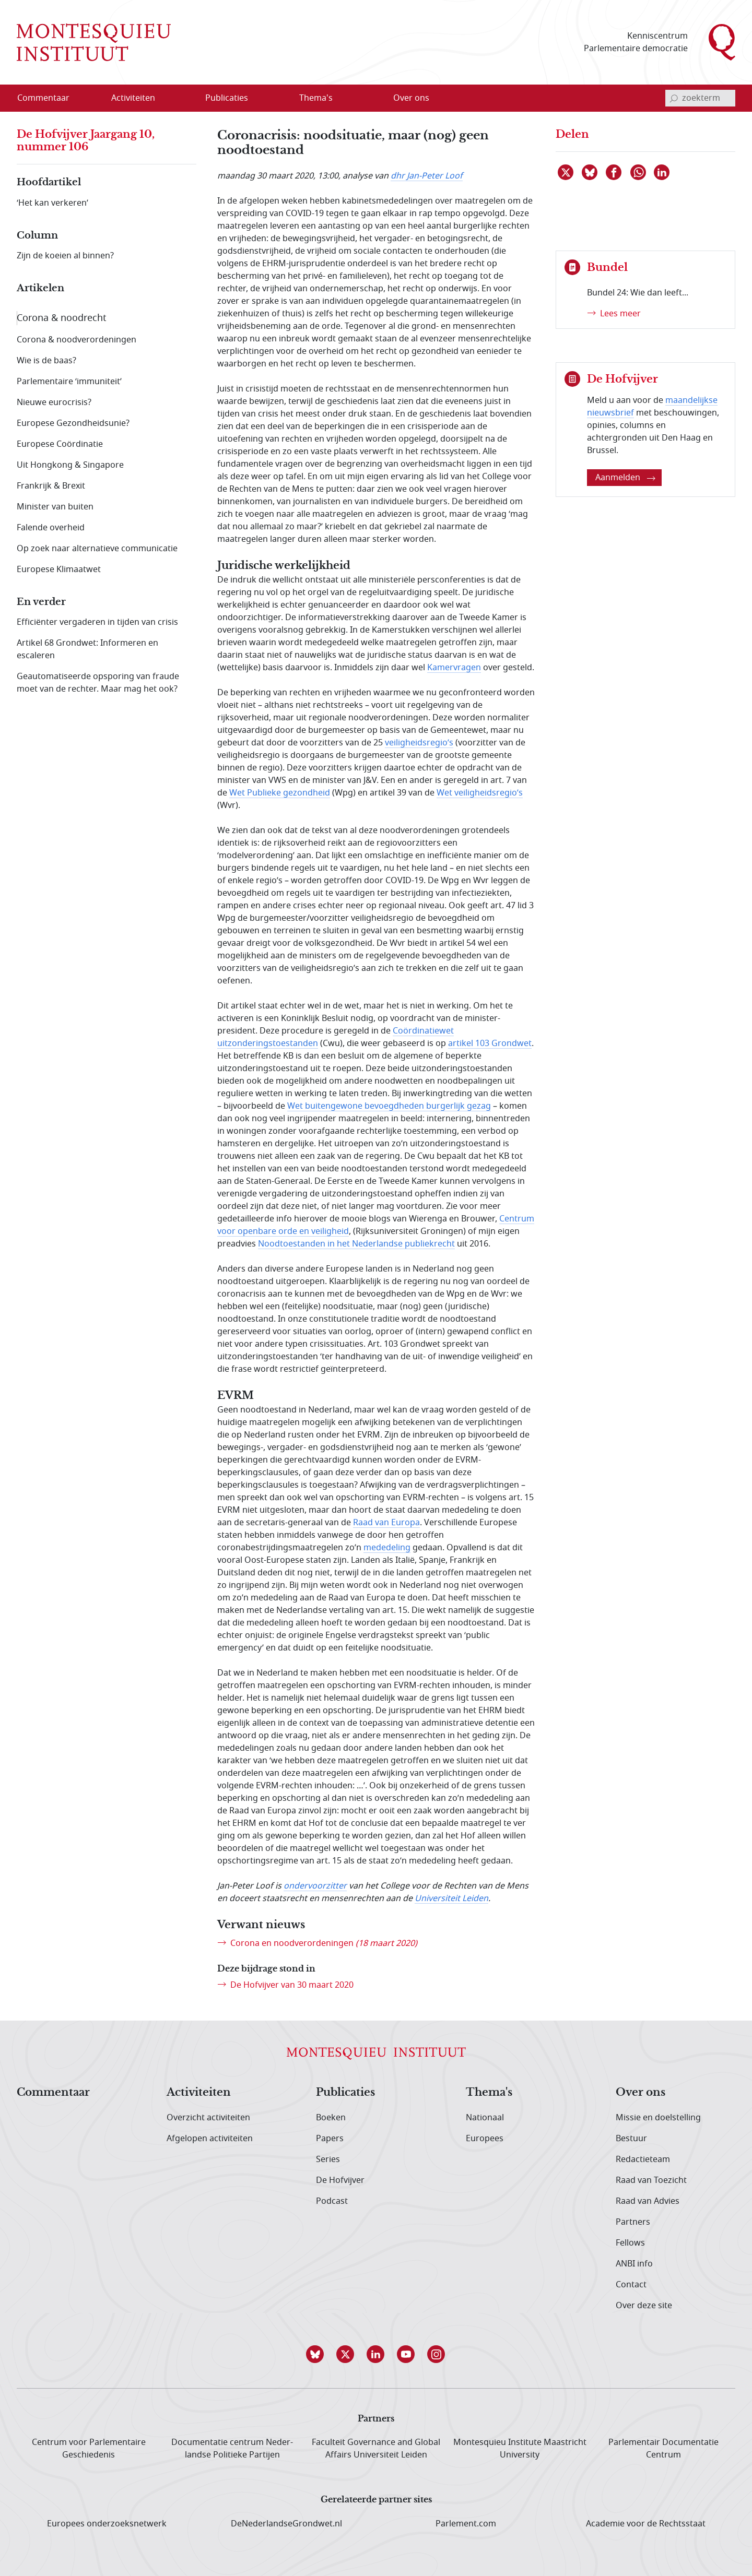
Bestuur (631, 2138)
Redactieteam (643, 2159)
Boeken (331, 2117)
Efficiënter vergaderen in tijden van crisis (97, 622)
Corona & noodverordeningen (76, 340)
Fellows (630, 2243)
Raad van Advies (647, 2201)
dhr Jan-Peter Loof (427, 176)
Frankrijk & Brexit (51, 486)
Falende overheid (51, 527)
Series (328, 2159)
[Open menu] (166, 98)
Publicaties (345, 2092)
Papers (330, 2138)
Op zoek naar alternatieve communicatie (97, 548)
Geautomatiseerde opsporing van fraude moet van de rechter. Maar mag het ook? (98, 682)
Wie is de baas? (46, 360)
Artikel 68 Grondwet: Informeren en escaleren (87, 649)
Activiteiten (199, 2092)
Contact (631, 2284)
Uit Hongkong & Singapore (70, 465)
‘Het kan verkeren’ (52, 203)
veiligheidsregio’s (419, 743)
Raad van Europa (386, 1522)
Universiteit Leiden (451, 1898)
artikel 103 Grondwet (490, 1043)
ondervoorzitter (315, 1886)
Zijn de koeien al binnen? (65, 256)
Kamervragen (454, 667)
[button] (315, 2354)
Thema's (489, 2092)
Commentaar (53, 2092)
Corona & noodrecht (62, 318)
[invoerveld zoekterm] (700, 98)
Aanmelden (625, 477)
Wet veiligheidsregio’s (480, 793)
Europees (484, 2138)
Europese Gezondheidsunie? (73, 423)
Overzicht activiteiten (208, 2117)
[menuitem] (49, 98)
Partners (633, 2222)
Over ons (640, 2092)
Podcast (332, 2201)
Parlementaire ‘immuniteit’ (69, 381)
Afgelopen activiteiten (210, 2138)
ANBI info (634, 2264)
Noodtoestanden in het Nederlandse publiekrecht (356, 1244)
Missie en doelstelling (658, 2117)
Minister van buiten (55, 507)
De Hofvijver (340, 2180)
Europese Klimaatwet (59, 569)
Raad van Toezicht (651, 2180)
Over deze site (644, 2305)
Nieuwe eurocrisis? (54, 402)
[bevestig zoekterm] (673, 98)
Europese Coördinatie (60, 444)
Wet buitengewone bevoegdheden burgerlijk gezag (389, 1106)
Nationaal (485, 2117)
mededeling (386, 1547)
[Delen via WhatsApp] (639, 172)
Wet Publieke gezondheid (279, 793)
